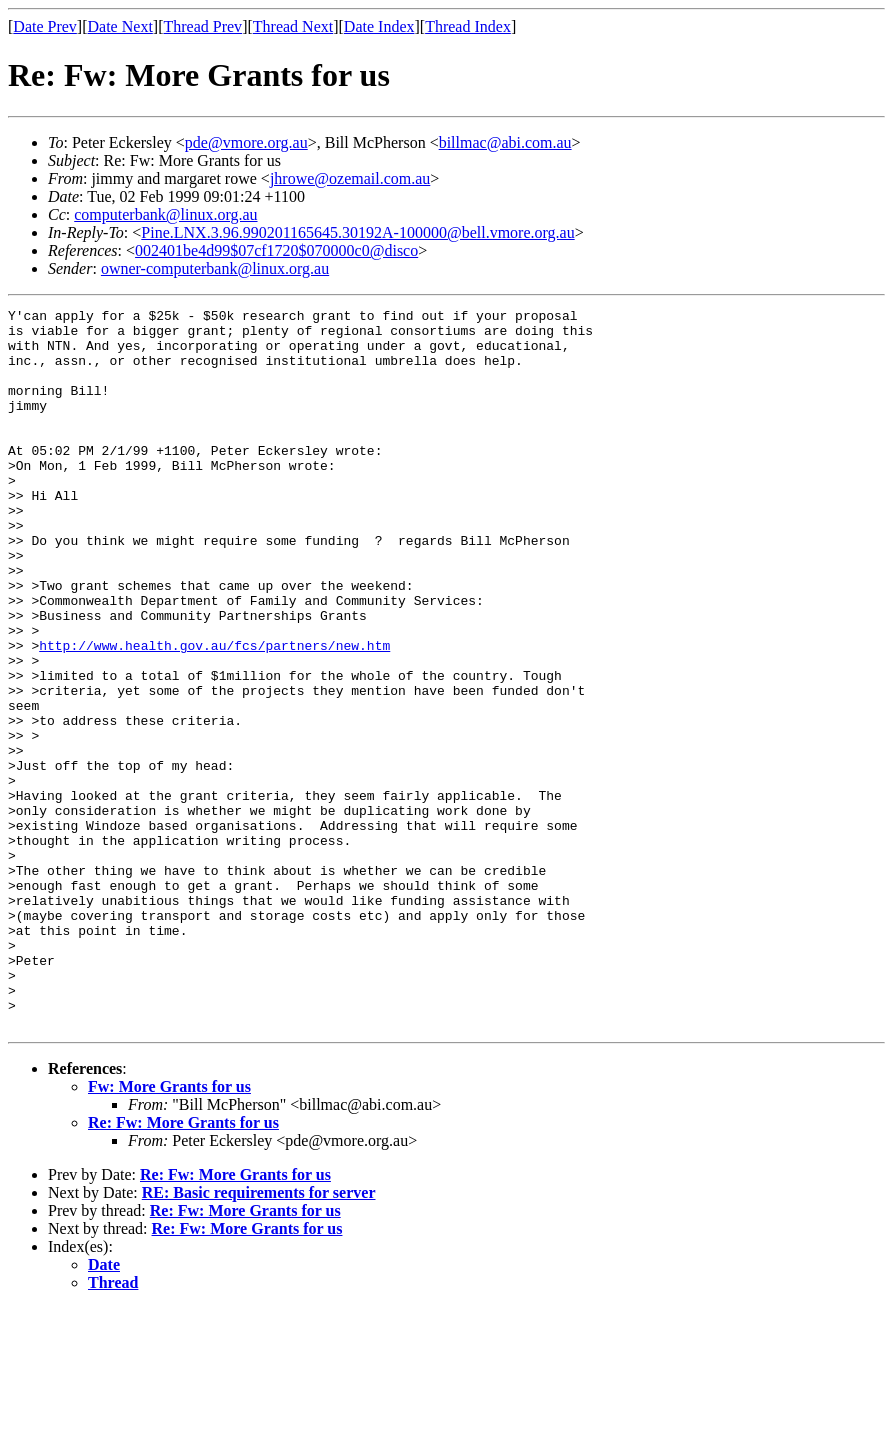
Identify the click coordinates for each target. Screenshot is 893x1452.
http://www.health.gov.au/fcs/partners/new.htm (214, 714)
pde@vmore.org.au (246, 142)
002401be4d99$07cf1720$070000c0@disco (276, 250)
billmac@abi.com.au (505, 142)
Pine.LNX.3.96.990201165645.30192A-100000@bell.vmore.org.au (357, 232)
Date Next (120, 26)
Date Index (379, 26)
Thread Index (468, 26)
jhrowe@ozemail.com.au (350, 178)
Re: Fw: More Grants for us (183, 1266)
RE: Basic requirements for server (259, 1336)
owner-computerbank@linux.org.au (215, 268)
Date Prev (45, 26)
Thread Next (293, 26)
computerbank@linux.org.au (165, 214)
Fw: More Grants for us (169, 1230)
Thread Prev (202, 26)
